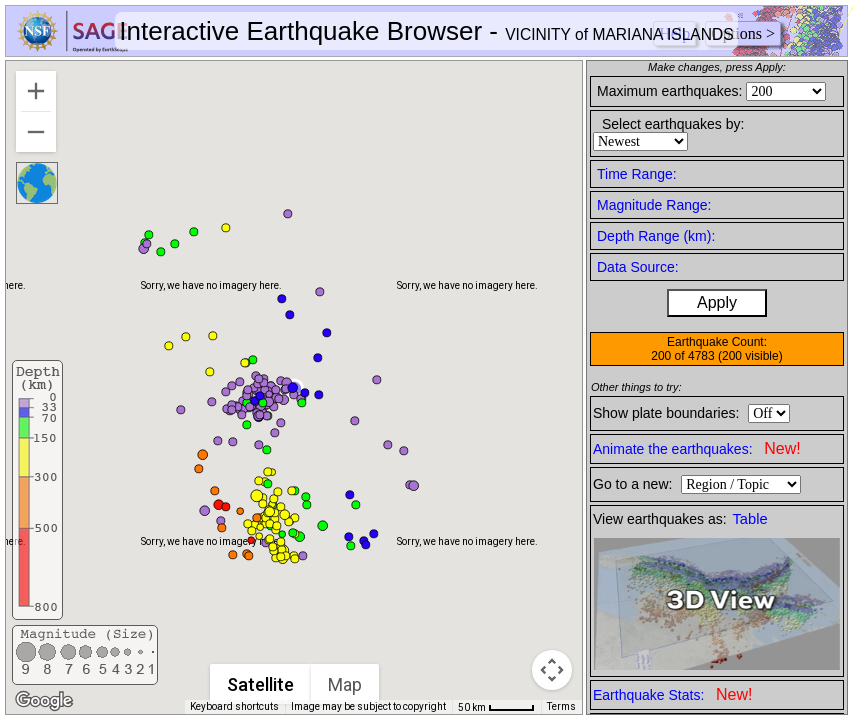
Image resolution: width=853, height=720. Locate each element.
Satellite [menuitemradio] (261, 684)
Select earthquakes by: (673, 124)
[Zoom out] (36, 132)
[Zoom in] (36, 91)
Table (750, 519)
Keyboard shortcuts (234, 706)
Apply (717, 302)
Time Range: (637, 174)
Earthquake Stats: (672, 694)
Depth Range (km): (656, 236)
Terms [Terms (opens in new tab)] (561, 706)
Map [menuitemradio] (346, 684)
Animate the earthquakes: (697, 448)
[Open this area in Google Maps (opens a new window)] (44, 701)
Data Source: (638, 267)
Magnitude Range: (654, 205)
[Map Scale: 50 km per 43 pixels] (496, 707)
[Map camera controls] (552, 670)
